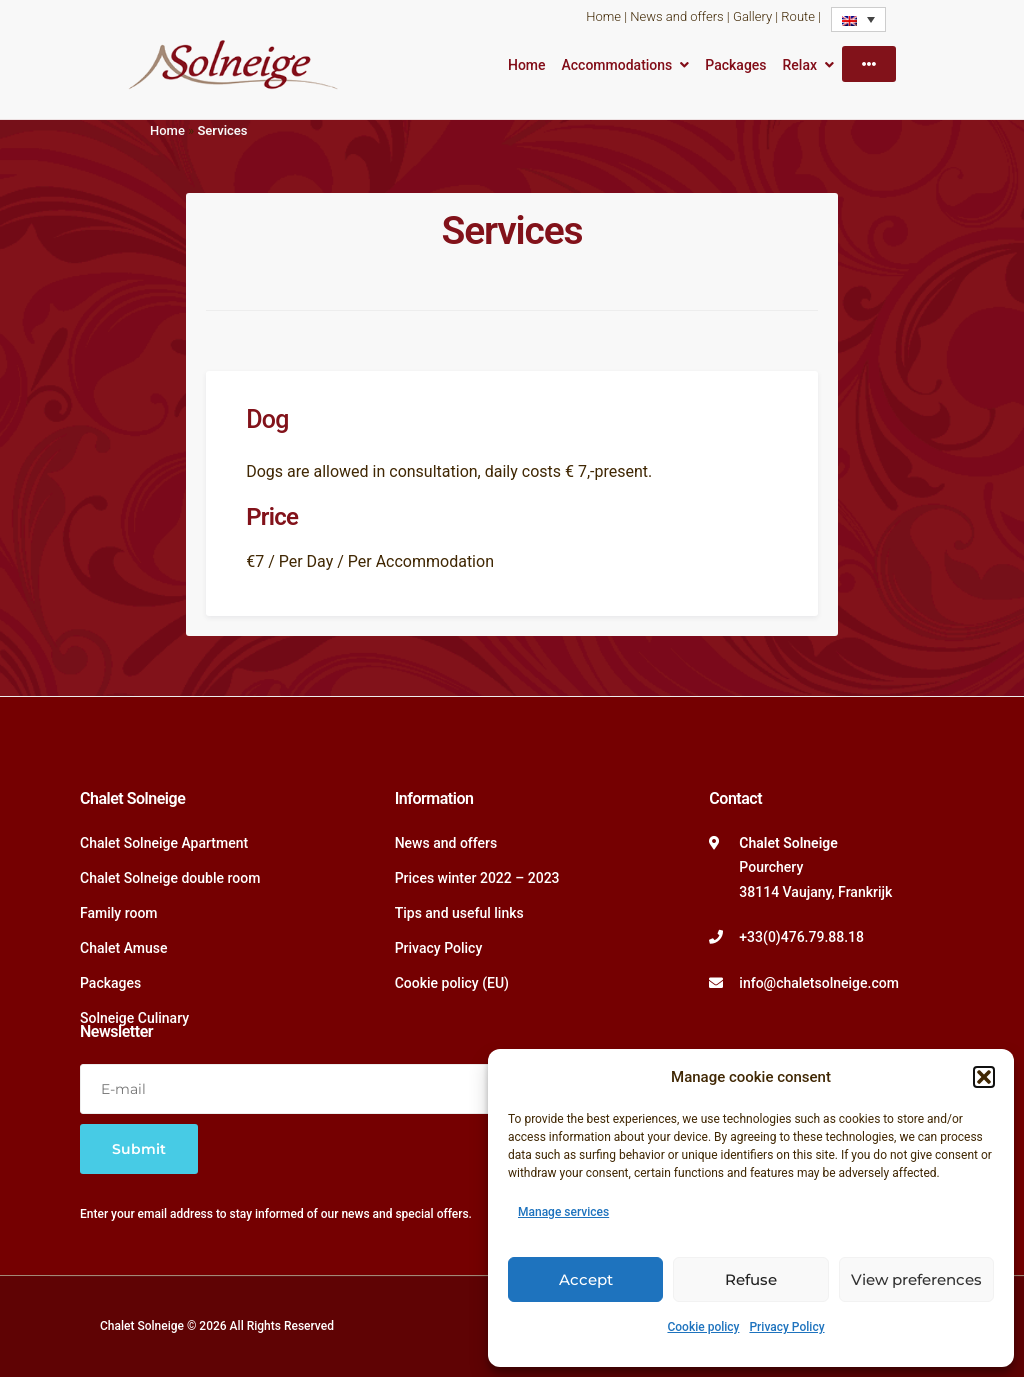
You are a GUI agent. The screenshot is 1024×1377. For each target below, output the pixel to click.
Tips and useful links (459, 913)
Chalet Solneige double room (170, 878)
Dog (267, 419)
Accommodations (617, 65)
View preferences (916, 1279)
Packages (735, 65)
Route (798, 16)
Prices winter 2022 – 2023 (477, 878)
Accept (586, 1279)
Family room (119, 913)
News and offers (676, 16)
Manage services (563, 1212)
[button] (984, 1077)
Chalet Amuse (124, 948)
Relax (800, 65)
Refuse (751, 1279)
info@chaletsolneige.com (819, 983)
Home (603, 16)
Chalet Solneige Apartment (164, 843)
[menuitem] (858, 19)
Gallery (752, 16)
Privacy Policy (786, 1327)
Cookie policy (703, 1327)
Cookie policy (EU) (452, 983)
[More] (869, 64)
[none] (858, 19)
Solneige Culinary (134, 1018)
